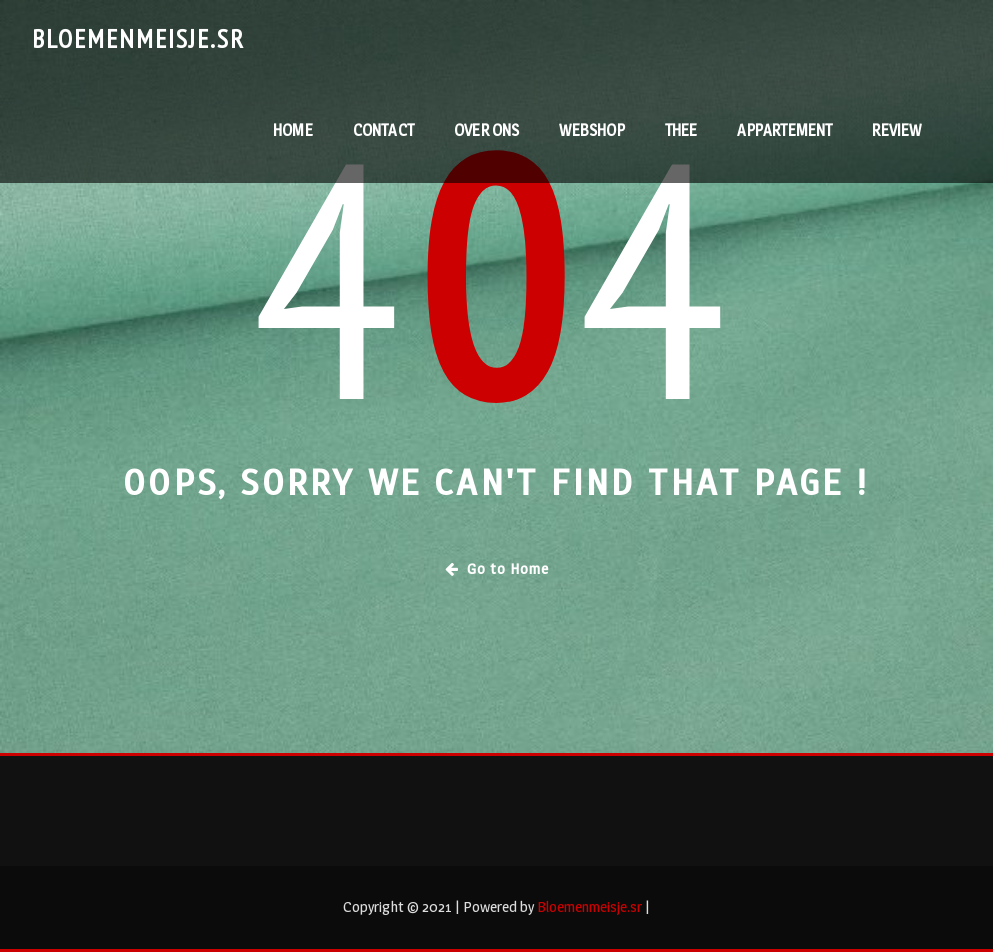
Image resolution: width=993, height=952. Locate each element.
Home (293, 130)
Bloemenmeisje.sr (138, 38)
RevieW (896, 130)
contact (383, 130)
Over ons (486, 130)
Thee (681, 130)
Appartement (784, 130)
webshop (591, 130)
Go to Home (497, 568)
